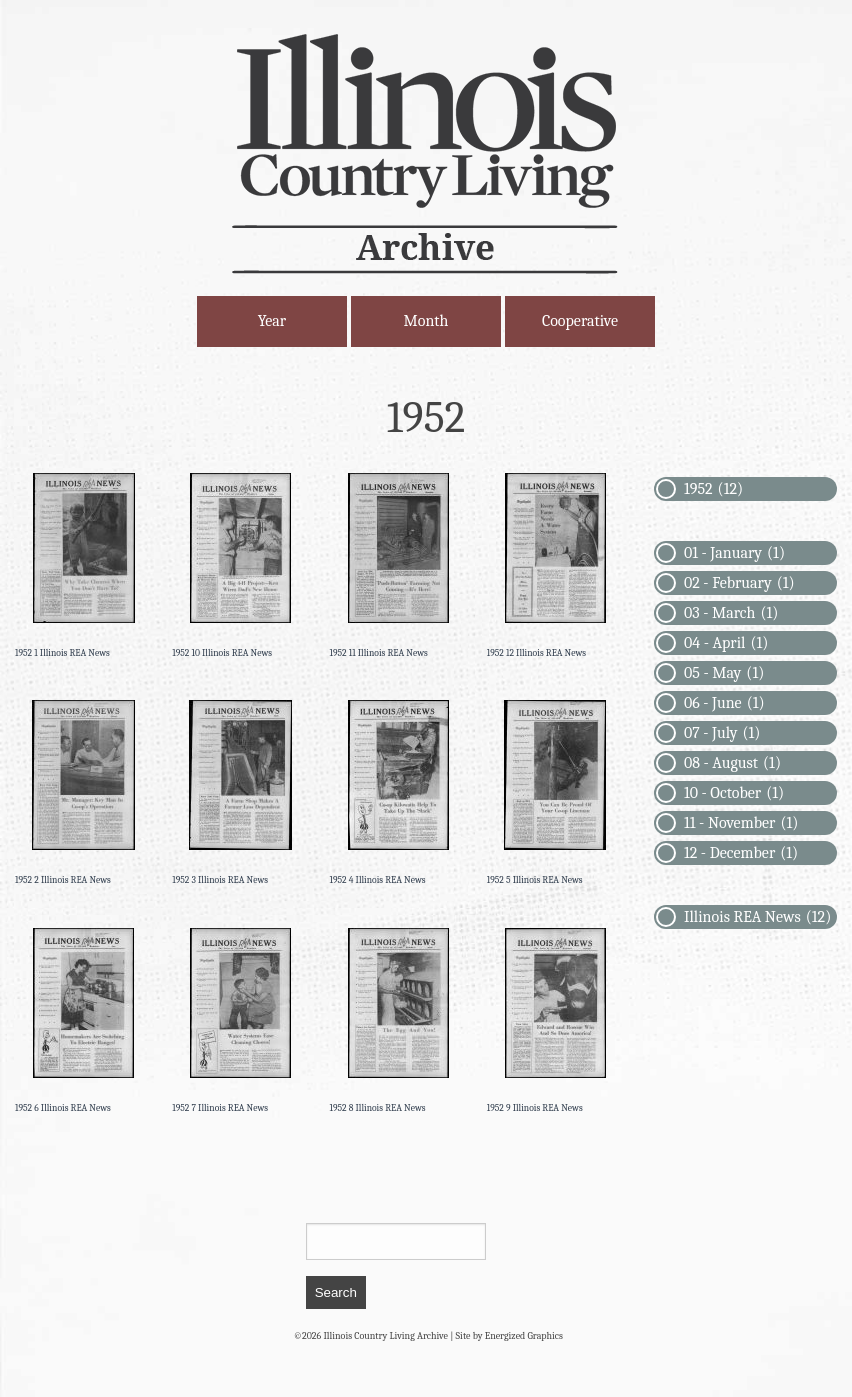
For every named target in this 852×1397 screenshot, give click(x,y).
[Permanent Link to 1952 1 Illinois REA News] (83, 566)
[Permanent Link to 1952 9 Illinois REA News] (555, 1021)
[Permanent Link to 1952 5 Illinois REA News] (555, 793)
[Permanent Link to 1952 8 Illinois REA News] (398, 1021)
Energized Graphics (524, 1336)
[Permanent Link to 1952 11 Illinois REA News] (398, 566)
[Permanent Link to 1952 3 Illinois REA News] (240, 793)
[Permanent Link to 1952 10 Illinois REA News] (240, 566)
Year (272, 321)
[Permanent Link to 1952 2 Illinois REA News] (83, 793)
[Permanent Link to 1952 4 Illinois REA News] (398, 793)
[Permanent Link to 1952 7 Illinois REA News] (240, 1021)
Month (426, 321)
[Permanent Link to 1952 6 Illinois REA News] (83, 1021)
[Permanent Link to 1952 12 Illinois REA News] (555, 566)
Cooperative (580, 321)
